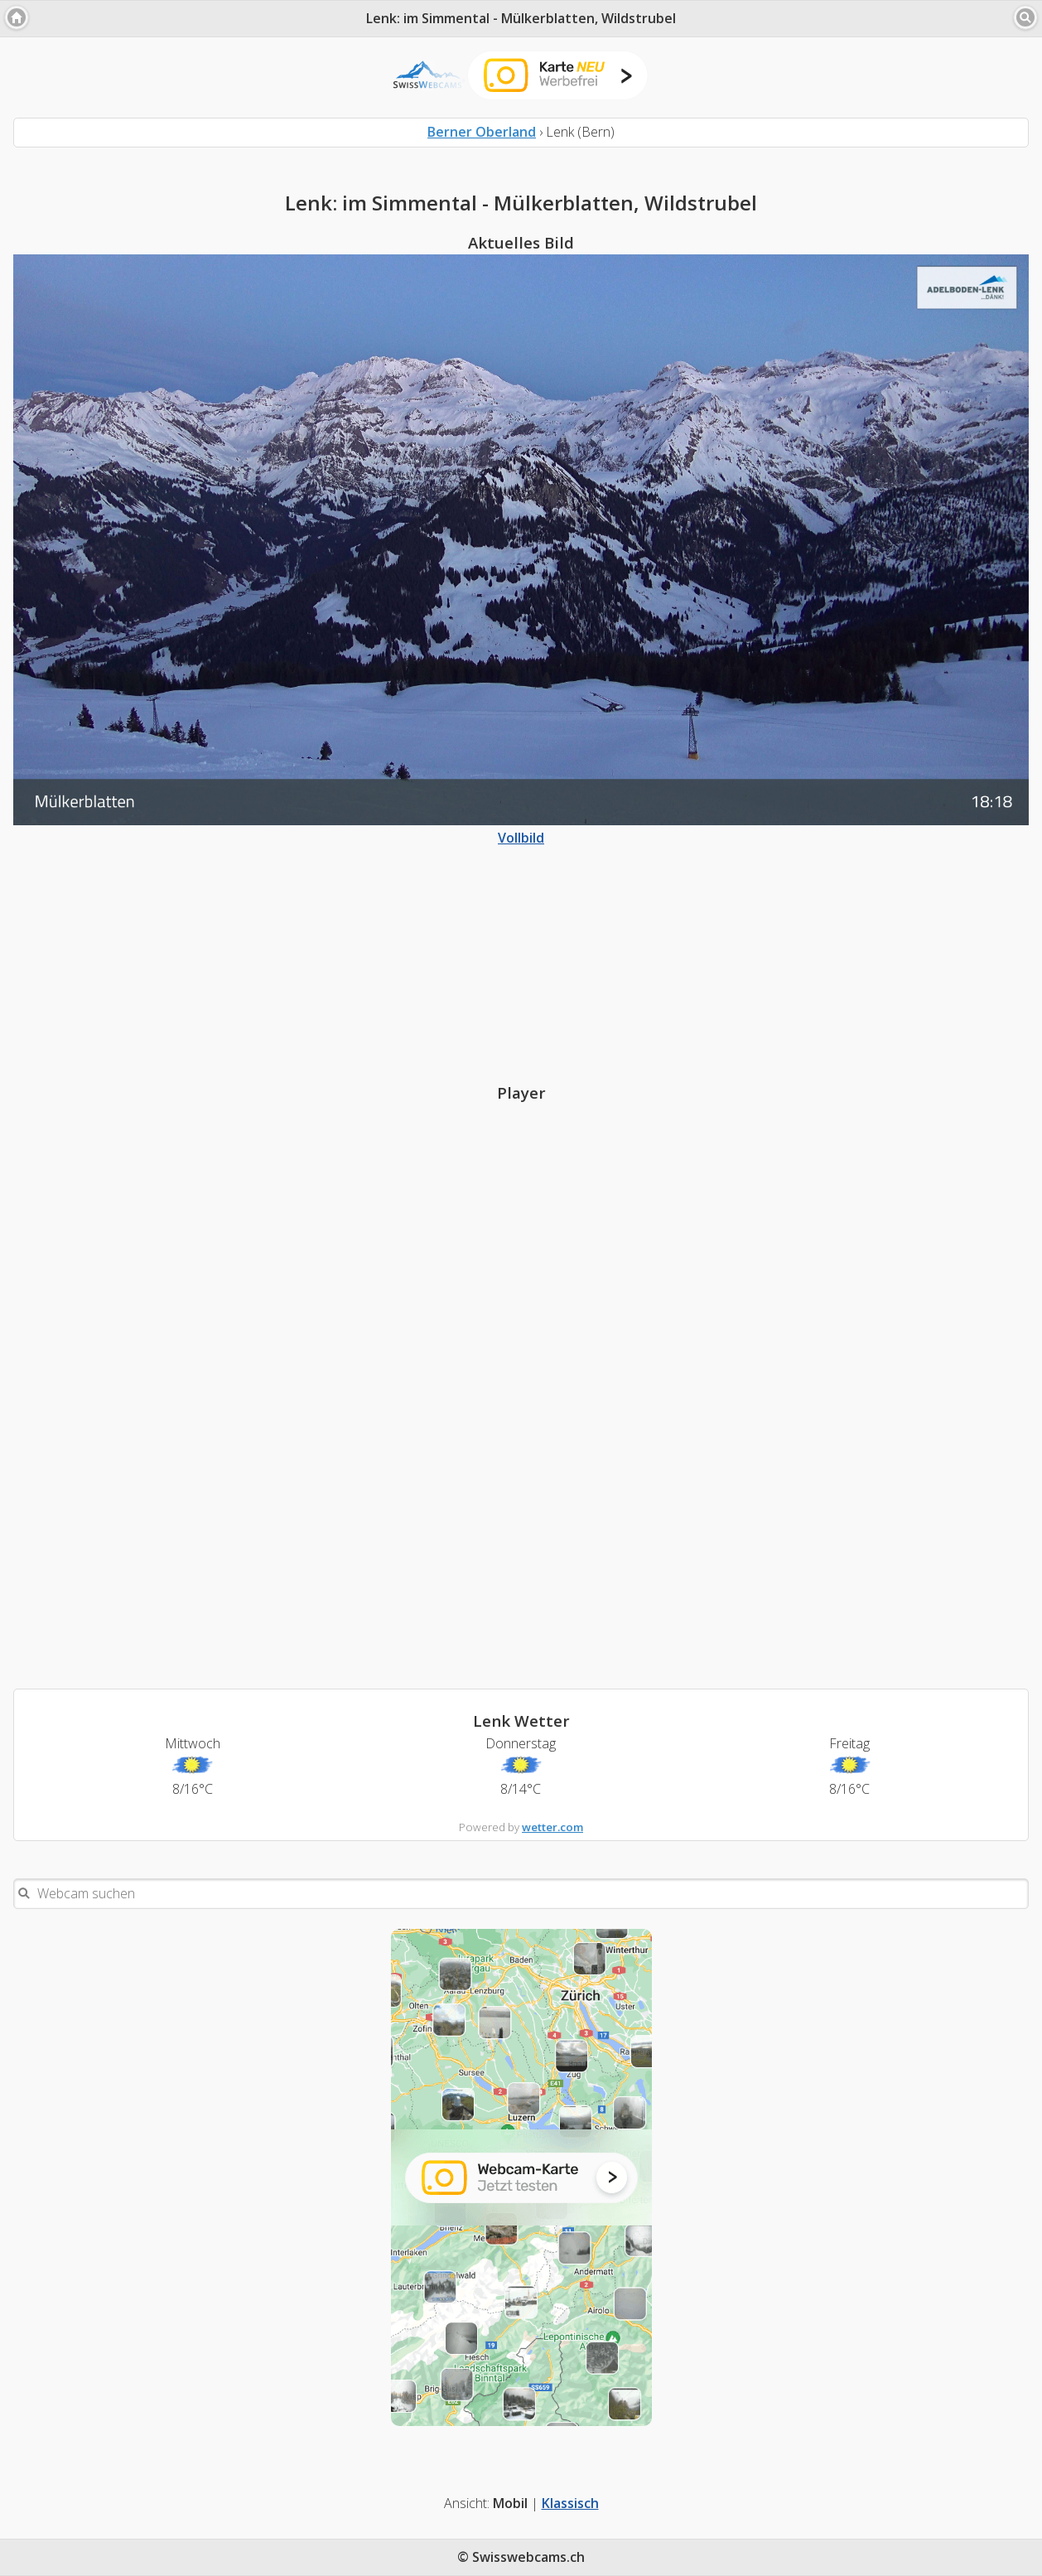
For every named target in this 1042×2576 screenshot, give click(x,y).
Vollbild (521, 829)
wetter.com (552, 1827)
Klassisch (570, 2503)
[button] (16, 17)
